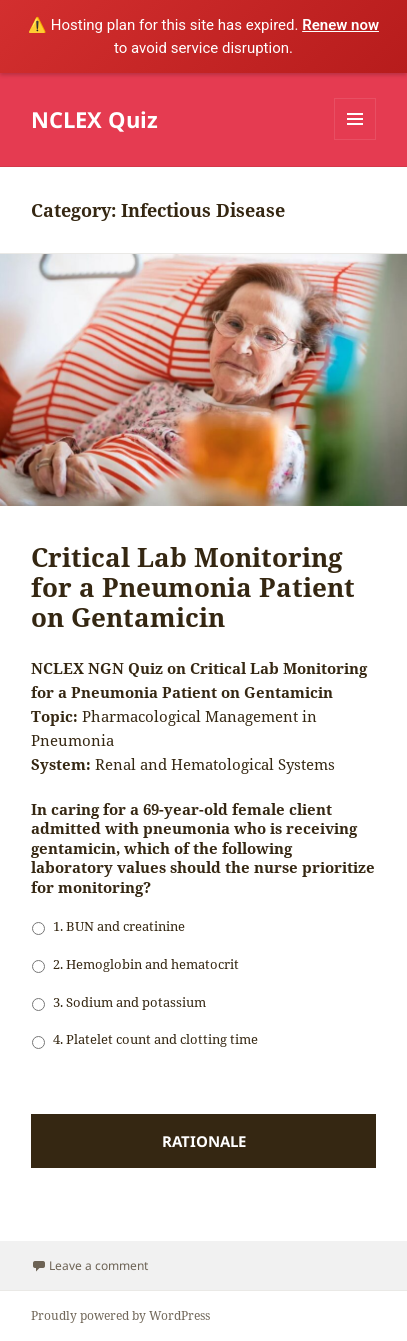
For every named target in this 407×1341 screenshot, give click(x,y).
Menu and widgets (355, 139)
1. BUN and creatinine (119, 926)
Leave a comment (98, 1265)
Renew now (340, 25)
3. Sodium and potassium (129, 1002)
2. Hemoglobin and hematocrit (146, 964)
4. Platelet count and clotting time (155, 1039)
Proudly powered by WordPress (120, 1315)
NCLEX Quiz (94, 119)
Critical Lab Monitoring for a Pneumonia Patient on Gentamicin (193, 587)
